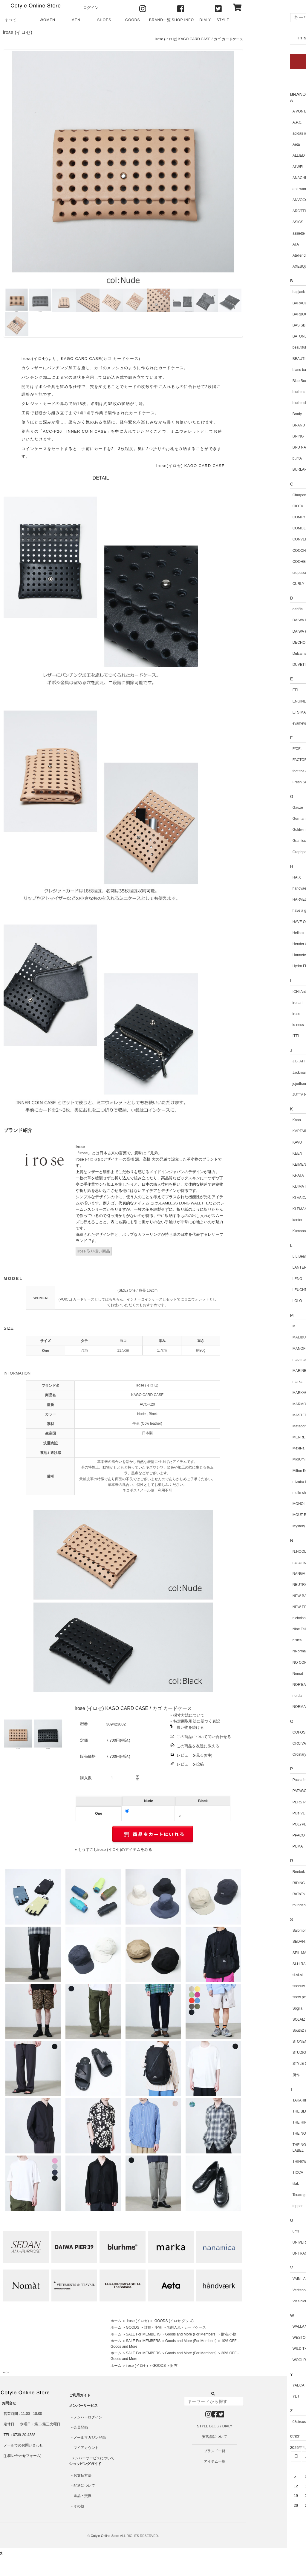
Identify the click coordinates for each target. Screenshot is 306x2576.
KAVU (256, 1142)
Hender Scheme (265, 944)
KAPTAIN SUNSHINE (269, 1131)
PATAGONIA (262, 1791)
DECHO (258, 642)
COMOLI (259, 528)
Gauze (257, 807)
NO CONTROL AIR (267, 1662)
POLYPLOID (262, 1824)
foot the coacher (265, 771)
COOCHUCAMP (265, 551)
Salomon (259, 1930)
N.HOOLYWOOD (265, 1551)
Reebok (258, 1872)
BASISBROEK (263, 325)
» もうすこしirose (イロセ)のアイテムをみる (113, 1849)
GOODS (132, 20)
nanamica (259, 1562)
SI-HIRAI (259, 1964)
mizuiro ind (260, 1482)
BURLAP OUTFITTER (269, 469)
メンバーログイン (88, 2417)
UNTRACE (260, 2253)
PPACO (258, 1835)
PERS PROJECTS (267, 1802)
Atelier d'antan (263, 255)
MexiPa (258, 1448)
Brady (256, 414)
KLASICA (259, 1198)
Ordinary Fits (262, 1754)
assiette (258, 233)
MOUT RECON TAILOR (271, 1515)
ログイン (91, 7)
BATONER (260, 336)
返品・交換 (82, 2496)
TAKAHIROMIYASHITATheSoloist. (279, 2100)
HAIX (256, 877)
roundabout (261, 1905)
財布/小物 (228, 2334)
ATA (255, 244)
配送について (84, 2485)
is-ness (257, 1025)
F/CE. (256, 749)
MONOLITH (261, 1504)
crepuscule (260, 573)
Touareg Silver (263, 2195)
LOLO (256, 1301)
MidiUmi (258, 1459)
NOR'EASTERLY (265, 1685)
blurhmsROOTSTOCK (269, 403)
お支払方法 (82, 2475)
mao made (260, 1360)
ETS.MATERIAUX (266, 712)
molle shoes (261, 1493)
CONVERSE (262, 539)
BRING (257, 436)
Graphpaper (261, 852)
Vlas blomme (262, 2301)
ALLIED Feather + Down (271, 155)
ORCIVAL (259, 1743)
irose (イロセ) (17, 32)
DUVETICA (261, 665)
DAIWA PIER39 (264, 631)
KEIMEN (259, 1164)
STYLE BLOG (222, 22)
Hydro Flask (261, 966)
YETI (256, 2396)
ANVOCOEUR (263, 200)
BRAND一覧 (160, 20)
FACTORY (260, 760)
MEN (75, 20)
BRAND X (260, 425)
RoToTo (258, 1894)
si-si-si (257, 1975)
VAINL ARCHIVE (265, 2279)
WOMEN (47, 20)
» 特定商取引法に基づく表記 (195, 1721)
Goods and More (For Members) (191, 2334)
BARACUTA (261, 303)
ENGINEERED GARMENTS (274, 701)
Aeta (255, 144)
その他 (79, 2506)
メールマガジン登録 (90, 2437)
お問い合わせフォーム (22, 2456)
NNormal (259, 1651)
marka (257, 1382)
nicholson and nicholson (271, 1618)
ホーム (116, 2321)
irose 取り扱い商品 (93, 1251)
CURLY (258, 584)
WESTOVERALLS (266, 2337)
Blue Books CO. (264, 381)
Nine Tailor (260, 1629)
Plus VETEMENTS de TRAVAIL (277, 1813)
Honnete (258, 955)
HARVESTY (261, 899)
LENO (257, 1279)
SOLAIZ (258, 2019)
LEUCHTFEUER (265, 1290)
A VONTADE (262, 111)
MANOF (258, 1348)
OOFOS (258, 1732)
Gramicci (259, 841)
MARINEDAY (262, 1371)
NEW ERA (260, 1607)
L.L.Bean (259, 1256)
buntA (256, 458)
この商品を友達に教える (198, 1746)
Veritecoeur (261, 2290)
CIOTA (257, 506)
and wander (261, 189)
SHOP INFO (183, 20)
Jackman (259, 1072)
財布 (174, 2366)
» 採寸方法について (187, 1715)
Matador (258, 1426)
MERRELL (260, 1437)
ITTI (255, 1036)
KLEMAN (259, 1209)
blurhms (258, 392)
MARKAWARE (263, 1393)
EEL (255, 690)
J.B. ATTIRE (261, 1061)
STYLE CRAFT (264, 2064)
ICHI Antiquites (264, 992)
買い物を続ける (190, 1727)
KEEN (257, 1153)
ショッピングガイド (85, 2464)
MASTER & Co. (264, 1415)
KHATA (257, 1175)
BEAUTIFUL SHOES (268, 359)
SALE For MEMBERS (143, 2334)
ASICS (257, 222)
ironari (257, 1003)
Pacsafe (258, 1780)
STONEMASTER (265, 2041)
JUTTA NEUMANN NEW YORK (277, 1095)
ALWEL (258, 167)
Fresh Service (263, 782)
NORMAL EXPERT (267, 1707)
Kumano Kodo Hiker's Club (273, 1231)
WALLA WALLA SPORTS (272, 2326)
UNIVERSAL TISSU (268, 2242)
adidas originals (264, 133)
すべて (10, 20)
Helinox (258, 933)
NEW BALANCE (265, 1596)
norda (256, 1696)
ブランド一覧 (214, 2451)
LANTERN (260, 1267)
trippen (257, 2206)
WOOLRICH (262, 2360)
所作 (255, 2075)
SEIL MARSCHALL (267, 1953)
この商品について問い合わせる (204, 1736)
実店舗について (214, 2437)
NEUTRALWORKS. (267, 1585)
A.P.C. (257, 122)
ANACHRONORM (266, 178)
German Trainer (264, 818)
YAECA (258, 2385)
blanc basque (262, 370)
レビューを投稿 (190, 1764)
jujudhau (258, 1083)
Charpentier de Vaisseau (271, 495)
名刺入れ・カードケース (186, 2327)
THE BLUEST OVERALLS (273, 2111)
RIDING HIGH (263, 1883)
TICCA (257, 2172)
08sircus (258, 2422)
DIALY (205, 20)
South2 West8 (263, 2030)
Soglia (257, 2008)
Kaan (256, 1120)
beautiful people (264, 347)
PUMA (257, 1846)
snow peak (260, 1997)
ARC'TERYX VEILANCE (271, 211)
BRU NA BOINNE (266, 447)
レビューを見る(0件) (194, 1755)
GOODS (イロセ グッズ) (174, 2321)
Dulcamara (260, 653)
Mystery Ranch (264, 1526)
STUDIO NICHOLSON (270, 2052)
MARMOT (260, 1404)
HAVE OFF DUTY (266, 922)
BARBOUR (261, 314)
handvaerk (260, 888)
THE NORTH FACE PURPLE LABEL (275, 2148)
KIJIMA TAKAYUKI (266, 1186)
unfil (255, 2231)
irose (256, 1014)
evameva (259, 723)
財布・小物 (153, 2327)
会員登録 (81, 2427)
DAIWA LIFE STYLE (268, 620)
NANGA (258, 1574)
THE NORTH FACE (267, 2133)
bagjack (258, 292)
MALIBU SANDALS (267, 1337)
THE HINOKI (262, 2122)
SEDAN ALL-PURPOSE (271, 1941)
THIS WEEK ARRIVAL (277, 38)
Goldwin (258, 830)
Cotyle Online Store (105, 2536)
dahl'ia (257, 609)
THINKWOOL (263, 2161)
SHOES (104, 20)
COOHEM (260, 562)
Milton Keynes (263, 1471)
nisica (256, 1640)
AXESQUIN (261, 266)
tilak (255, 2183)
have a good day (265, 910)
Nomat (257, 1673)
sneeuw (258, 1986)
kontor (257, 1220)
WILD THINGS (263, 2349)
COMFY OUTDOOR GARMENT (277, 517)
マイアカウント (86, 2448)
